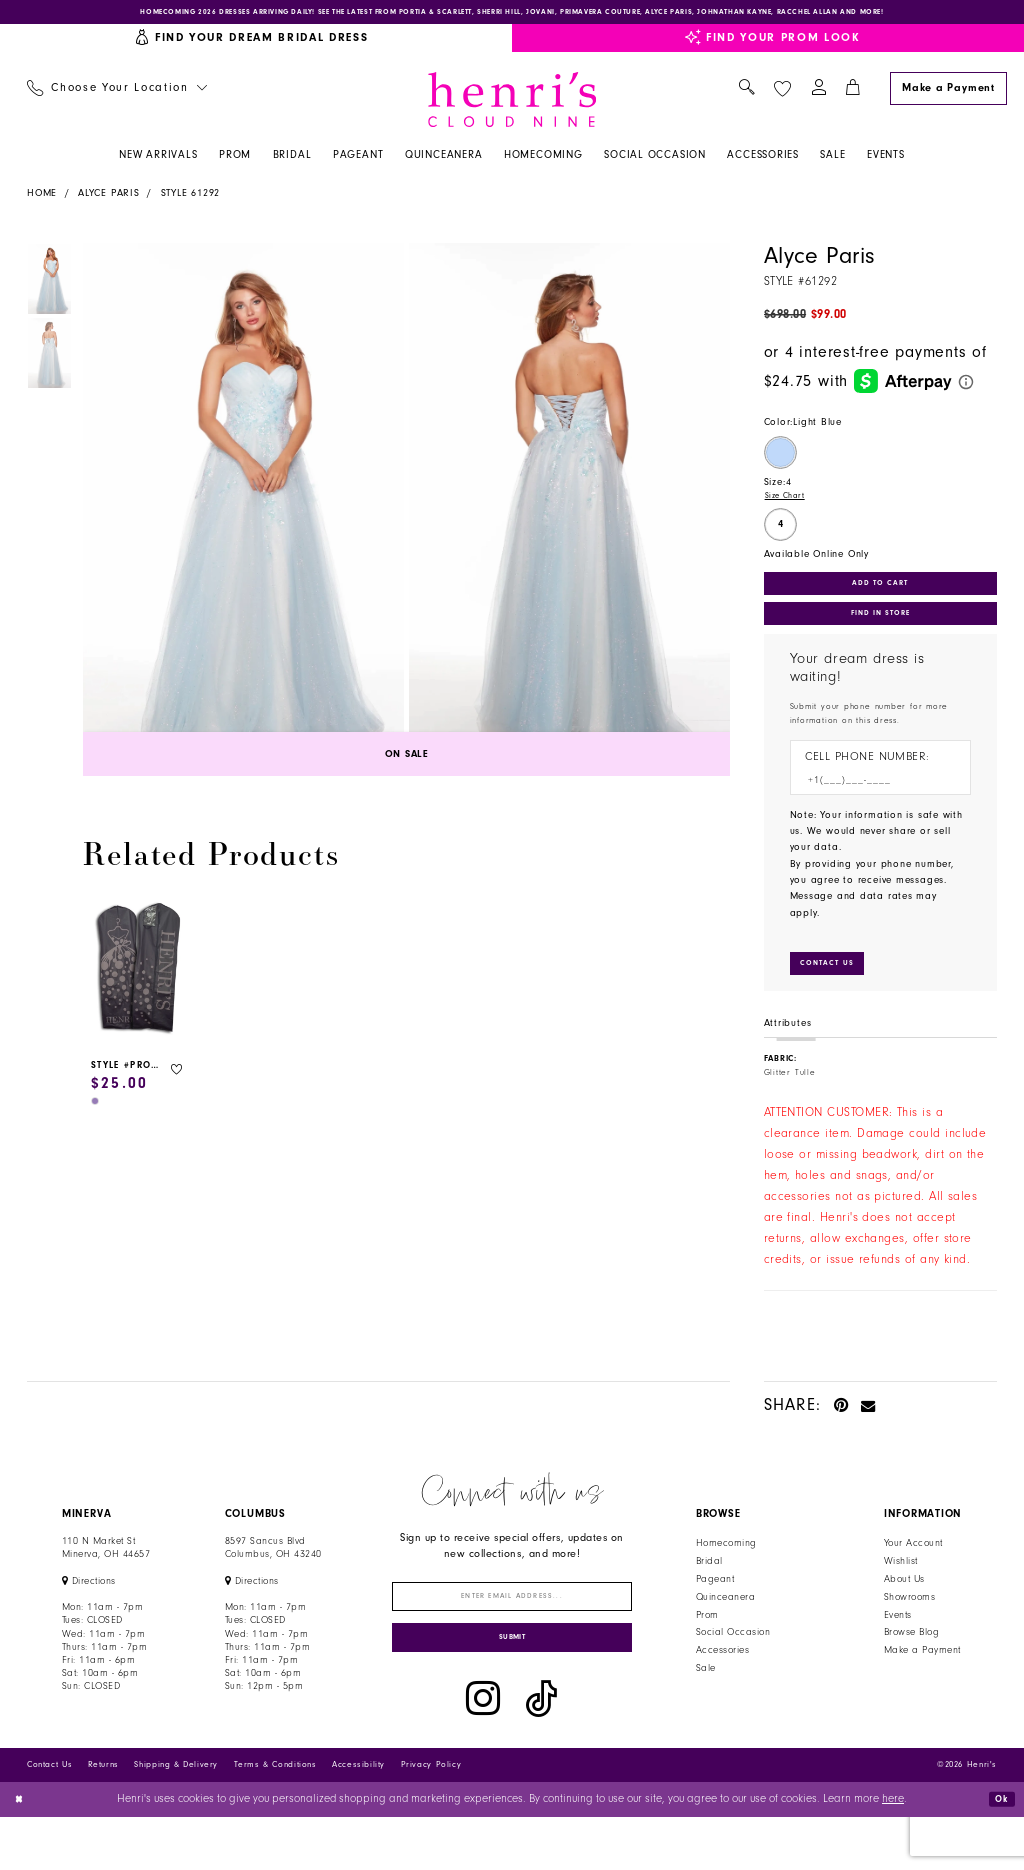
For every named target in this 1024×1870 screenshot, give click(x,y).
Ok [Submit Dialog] (998, 1851)
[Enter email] (512, 1634)
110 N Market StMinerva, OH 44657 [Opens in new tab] (106, 1582)
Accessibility (358, 1817)
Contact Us (49, 1817)
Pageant (715, 1613)
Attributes (788, 1058)
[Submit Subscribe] (512, 1687)
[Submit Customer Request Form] (836, 995)
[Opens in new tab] (512, 15)
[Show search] (746, 95)
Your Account (913, 1578)
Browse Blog (911, 1667)
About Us (904, 1613)
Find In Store (880, 634)
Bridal (709, 1596)
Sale (706, 1703)
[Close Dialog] (22, 1852)
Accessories (722, 1685)
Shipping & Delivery (176, 1817)
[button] (818, 95)
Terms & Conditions (275, 1817)
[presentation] (138, 976)
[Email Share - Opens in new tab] (868, 1438)
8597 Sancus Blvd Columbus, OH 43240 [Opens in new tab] (273, 1582)
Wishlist (901, 1596)
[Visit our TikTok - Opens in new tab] (541, 1752)
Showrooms (909, 1631)
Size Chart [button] (790, 505)
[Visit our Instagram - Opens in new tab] (483, 1752)
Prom (707, 1649)
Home (42, 200)
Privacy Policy (431, 1817)
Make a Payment (922, 1685)
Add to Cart (880, 596)
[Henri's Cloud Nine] (512, 105)
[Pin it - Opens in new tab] (841, 1438)
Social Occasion (733, 1667)
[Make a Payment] (948, 94)
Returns (103, 1817)
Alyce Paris (109, 200)
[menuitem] (116, 95)
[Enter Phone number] (873, 806)
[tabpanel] (240, 517)
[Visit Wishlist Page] (782, 94)
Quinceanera (725, 1631)
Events (898, 1649)
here (893, 1852)
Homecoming (726, 1578)
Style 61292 (191, 200)
